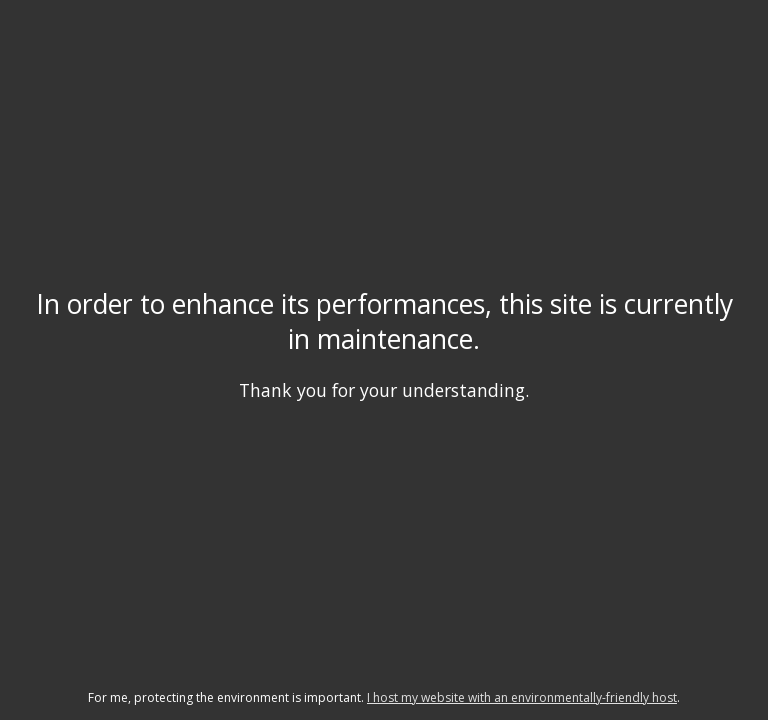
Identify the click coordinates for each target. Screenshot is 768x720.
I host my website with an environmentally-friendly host (522, 697)
